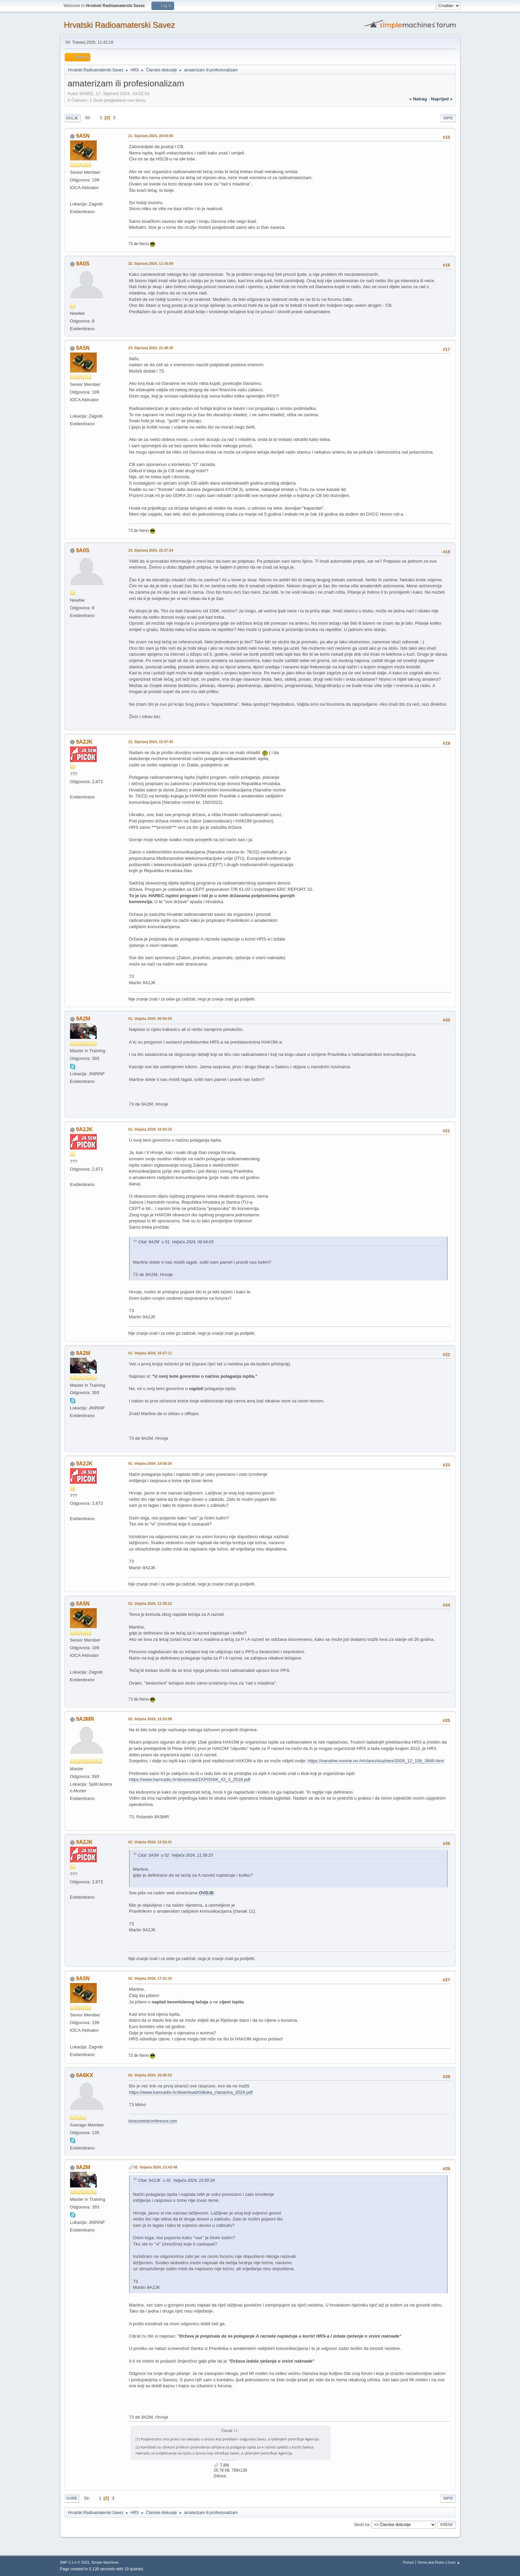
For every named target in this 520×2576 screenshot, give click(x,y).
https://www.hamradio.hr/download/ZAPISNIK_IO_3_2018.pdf (189, 1779)
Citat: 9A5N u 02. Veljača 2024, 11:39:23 (175, 1855)
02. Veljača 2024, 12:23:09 (150, 1719)
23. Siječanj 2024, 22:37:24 (150, 550)
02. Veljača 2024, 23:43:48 (155, 2167)
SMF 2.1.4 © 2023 (74, 2562)
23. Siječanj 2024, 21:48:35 (150, 348)
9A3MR (85, 1719)
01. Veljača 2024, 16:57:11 (150, 1353)
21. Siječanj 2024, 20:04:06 (150, 136)
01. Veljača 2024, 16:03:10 (150, 1129)
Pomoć (408, 2562)
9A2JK (84, 742)
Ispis (448, 118)
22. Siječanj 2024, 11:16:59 (150, 263)
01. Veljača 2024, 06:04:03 (150, 1019)
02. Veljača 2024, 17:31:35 (150, 1978)
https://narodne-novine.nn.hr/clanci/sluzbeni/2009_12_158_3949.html (376, 1760)
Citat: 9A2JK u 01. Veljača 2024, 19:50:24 (176, 2180)
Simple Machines (105, 2562)
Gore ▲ (454, 2562)
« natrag (418, 98)
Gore (71, 2498)
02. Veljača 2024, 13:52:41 (150, 1842)
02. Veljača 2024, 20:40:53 (150, 2075)
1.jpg (221, 2464)
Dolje (72, 118)
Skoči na (361, 2524)
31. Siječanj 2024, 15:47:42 (150, 742)
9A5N (83, 136)
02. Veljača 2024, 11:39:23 (150, 1603)
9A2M (83, 1019)
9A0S (82, 263)
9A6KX (84, 2075)
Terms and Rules (430, 2562)
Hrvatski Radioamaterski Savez (119, 24)
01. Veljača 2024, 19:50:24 (150, 1463)
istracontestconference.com (152, 2121)
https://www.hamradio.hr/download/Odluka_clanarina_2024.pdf (190, 2092)
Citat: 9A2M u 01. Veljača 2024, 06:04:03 (175, 1242)
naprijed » (441, 98)
